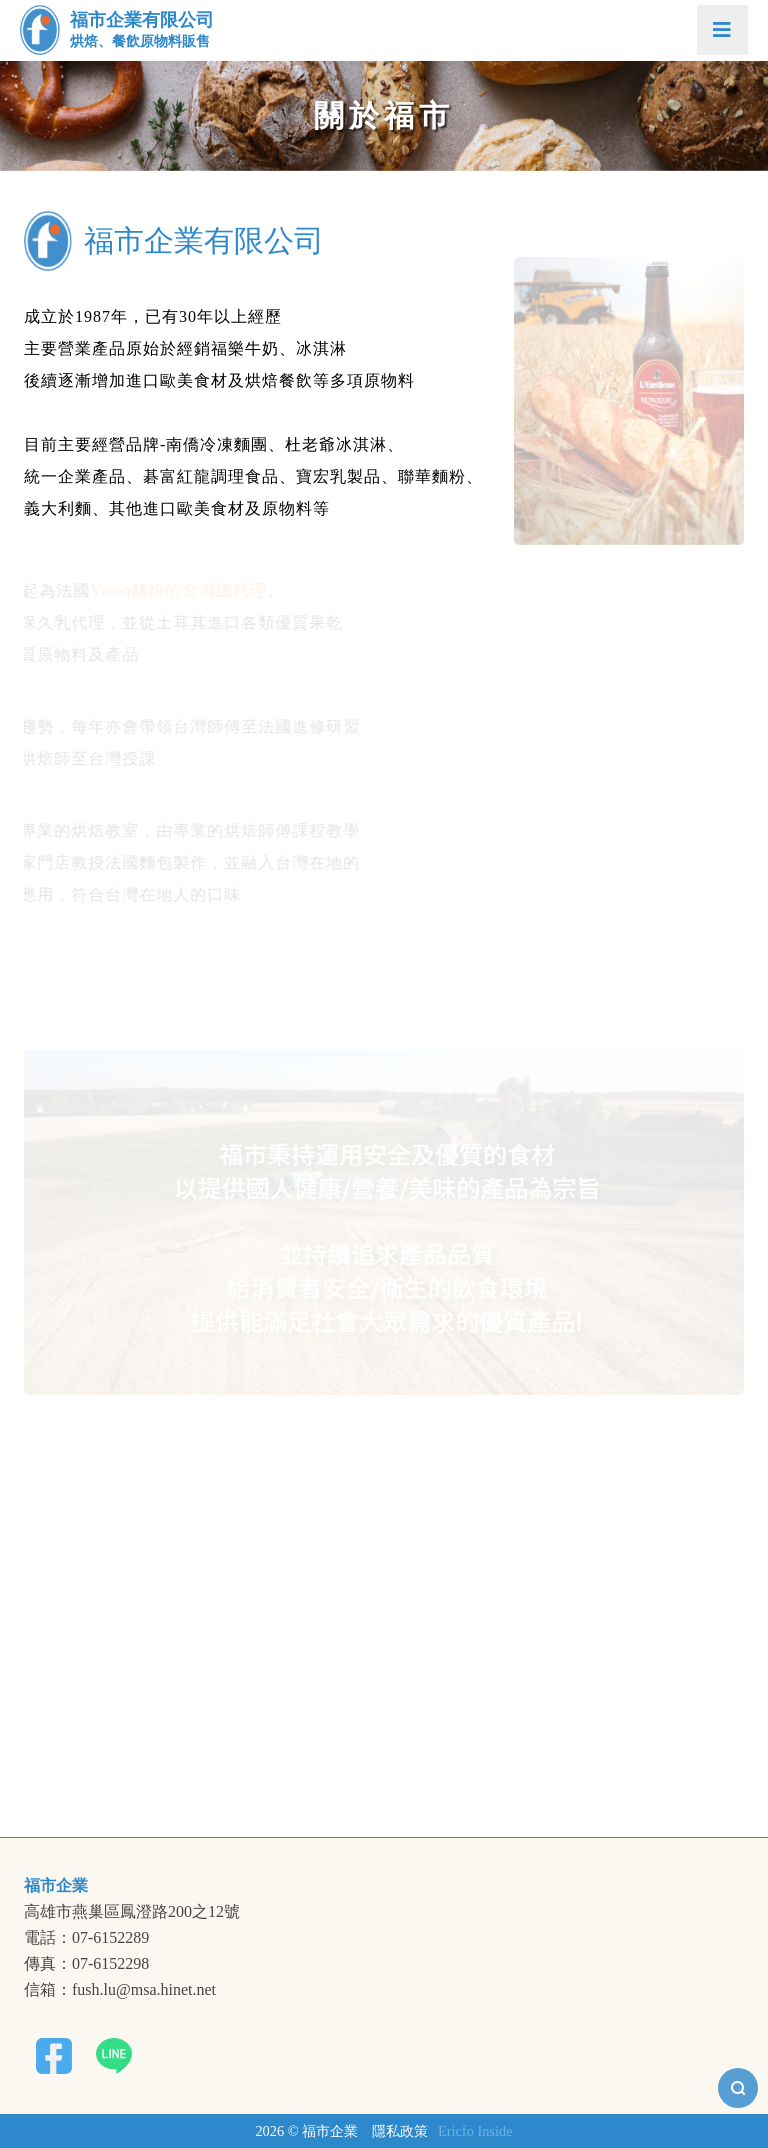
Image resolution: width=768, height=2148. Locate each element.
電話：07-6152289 (86, 1938)
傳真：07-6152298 (86, 1964)
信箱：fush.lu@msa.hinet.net (120, 1990)
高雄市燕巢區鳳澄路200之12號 (132, 1912)
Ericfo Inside (475, 2131)
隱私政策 (400, 2131)
